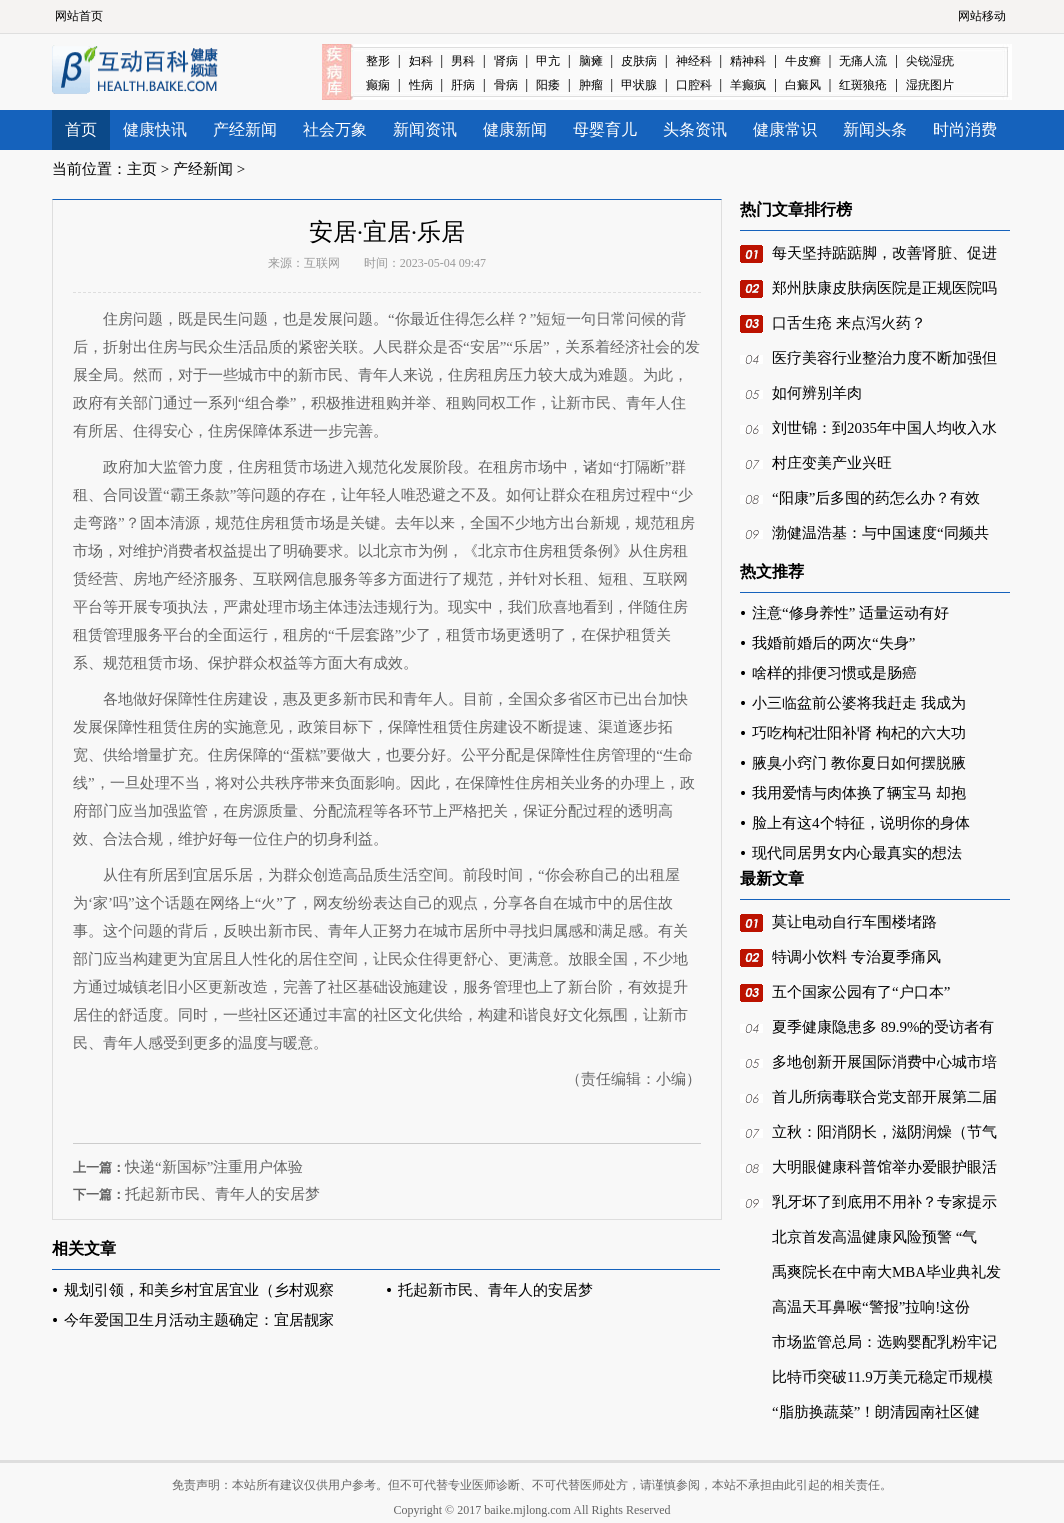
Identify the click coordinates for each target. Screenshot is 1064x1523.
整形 (378, 61)
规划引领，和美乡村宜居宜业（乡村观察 (199, 1290)
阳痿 (548, 85)
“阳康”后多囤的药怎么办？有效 (876, 498)
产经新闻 (245, 129)
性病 (421, 85)
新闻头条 (875, 129)
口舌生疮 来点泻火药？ (849, 323)
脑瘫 (591, 61)
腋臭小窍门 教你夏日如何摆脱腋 (859, 763)
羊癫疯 (748, 85)
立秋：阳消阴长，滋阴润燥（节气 (884, 1132)
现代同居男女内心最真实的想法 (857, 853)
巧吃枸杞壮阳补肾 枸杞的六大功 (859, 733)
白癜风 (803, 85)
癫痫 (378, 85)
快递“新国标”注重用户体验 (214, 1167)
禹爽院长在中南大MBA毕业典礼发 (886, 1272)
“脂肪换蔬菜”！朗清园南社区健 (876, 1412)
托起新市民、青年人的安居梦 (222, 1194)
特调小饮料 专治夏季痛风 (856, 957)
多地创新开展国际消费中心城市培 (884, 1062)
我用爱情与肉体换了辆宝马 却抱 (859, 793)
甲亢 (548, 61)
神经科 (694, 61)
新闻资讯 (425, 129)
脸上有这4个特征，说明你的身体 (861, 823)
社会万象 (335, 129)
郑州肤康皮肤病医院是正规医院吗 (884, 288)
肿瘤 (591, 85)
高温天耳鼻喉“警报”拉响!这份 (871, 1307)
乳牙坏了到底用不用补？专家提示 (884, 1202)
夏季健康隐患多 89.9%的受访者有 (883, 1027)
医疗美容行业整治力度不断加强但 (884, 358)
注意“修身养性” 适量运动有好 (850, 613)
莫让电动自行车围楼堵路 (854, 922)
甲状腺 (639, 85)
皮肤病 (639, 61)
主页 (142, 169)
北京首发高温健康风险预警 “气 (874, 1237)
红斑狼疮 (863, 85)
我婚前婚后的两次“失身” (833, 643)
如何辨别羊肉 (817, 393)
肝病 (463, 85)
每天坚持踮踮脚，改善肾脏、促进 (884, 253)
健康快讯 (155, 129)
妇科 (421, 61)
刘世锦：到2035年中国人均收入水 (884, 428)
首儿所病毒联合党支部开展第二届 (884, 1097)
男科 (463, 61)
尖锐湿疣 (930, 61)
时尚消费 (965, 129)
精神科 (748, 61)
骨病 (506, 85)
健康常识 (785, 129)
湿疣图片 (930, 85)
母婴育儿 (605, 129)
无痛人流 (863, 61)
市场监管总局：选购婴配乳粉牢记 (884, 1342)
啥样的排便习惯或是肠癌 (834, 673)
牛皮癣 (803, 61)
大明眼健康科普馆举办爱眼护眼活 (884, 1167)
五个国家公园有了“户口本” (861, 992)
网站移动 (982, 16)
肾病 (506, 61)
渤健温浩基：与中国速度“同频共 (880, 533)
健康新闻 (515, 129)
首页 (81, 129)
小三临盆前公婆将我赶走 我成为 (859, 703)
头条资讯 (695, 129)
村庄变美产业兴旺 (832, 463)
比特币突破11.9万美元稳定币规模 (882, 1377)
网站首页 (79, 16)
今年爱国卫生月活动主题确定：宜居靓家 (199, 1320)
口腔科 (694, 85)
